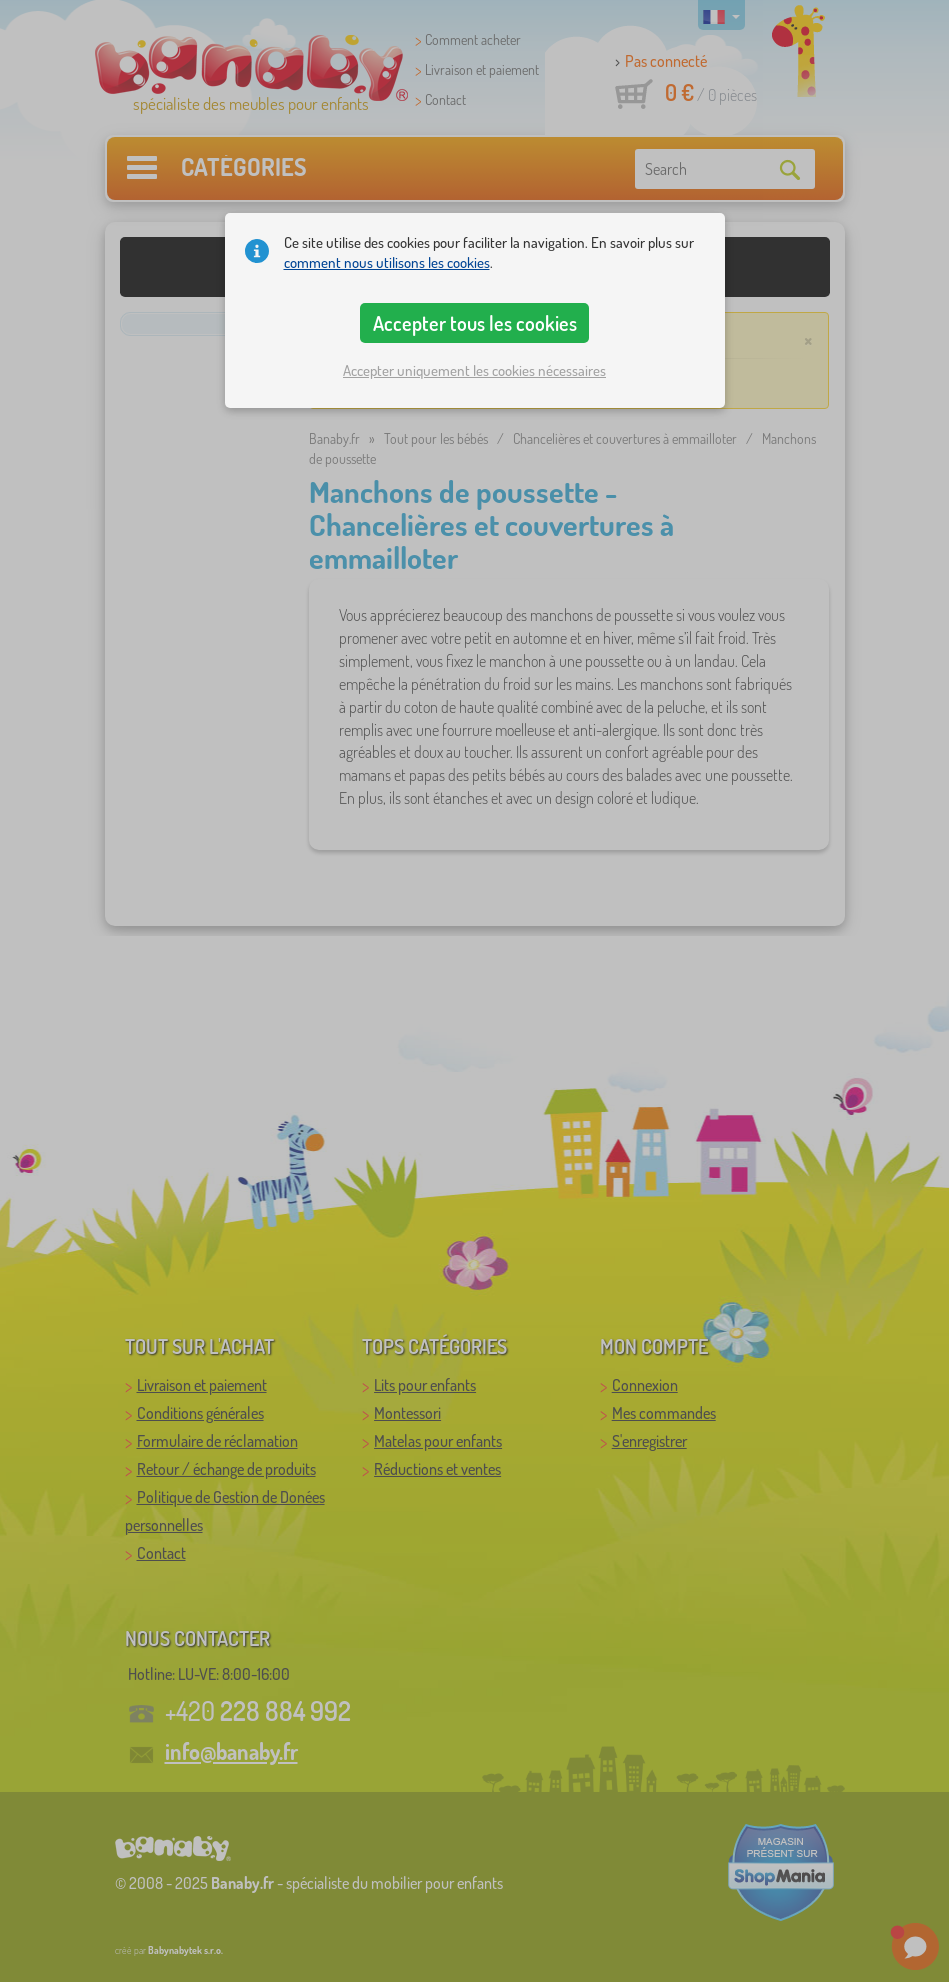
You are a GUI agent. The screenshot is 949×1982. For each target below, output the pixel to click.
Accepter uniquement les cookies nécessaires (474, 370)
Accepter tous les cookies (475, 323)
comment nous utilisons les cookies (387, 262)
